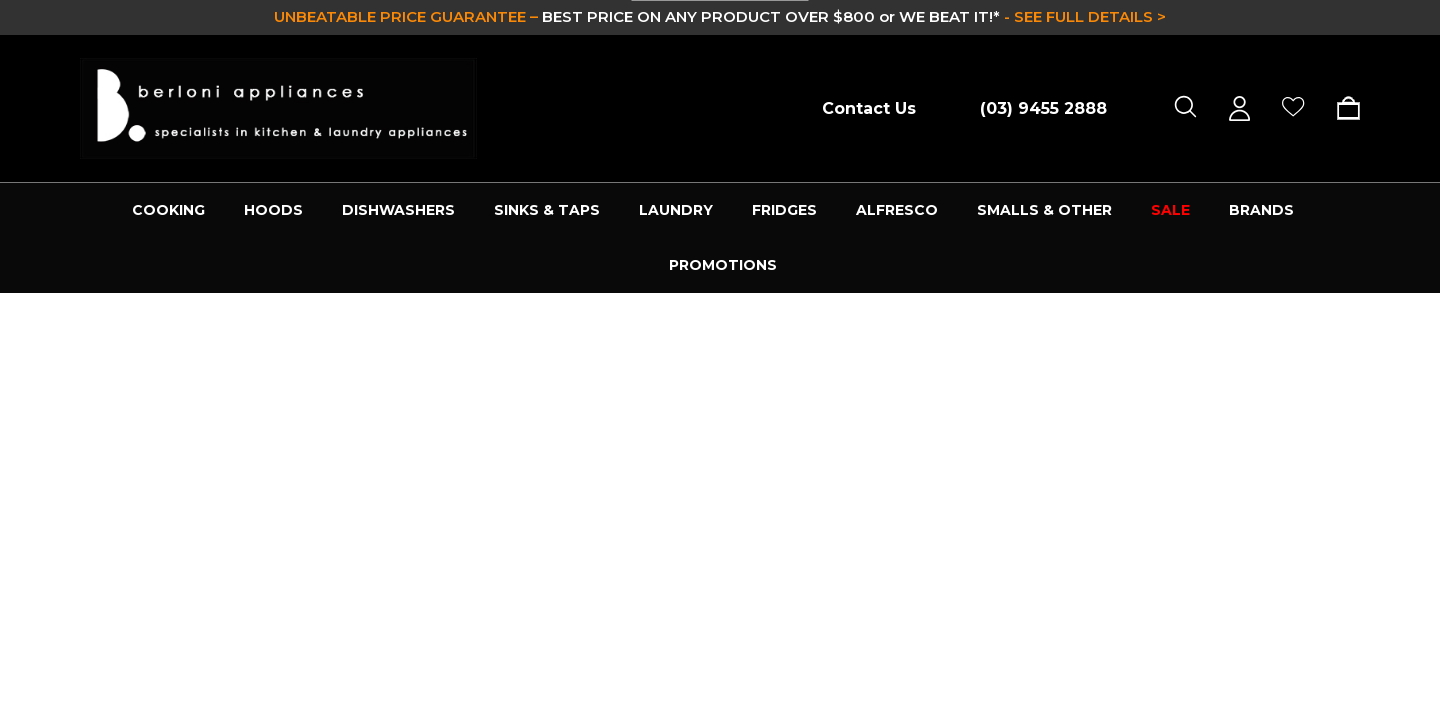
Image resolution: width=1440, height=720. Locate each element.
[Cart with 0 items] (1341, 108)
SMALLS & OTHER (1044, 210)
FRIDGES (784, 210)
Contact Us (869, 108)
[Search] (1185, 108)
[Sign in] (1239, 108)
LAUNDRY (676, 210)
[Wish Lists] (1293, 108)
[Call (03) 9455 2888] (1033, 108)
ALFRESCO (897, 210)
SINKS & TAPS (547, 210)
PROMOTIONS (723, 265)
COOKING (168, 210)
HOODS (273, 210)
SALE (1170, 210)
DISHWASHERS (398, 210)
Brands (1261, 210)
